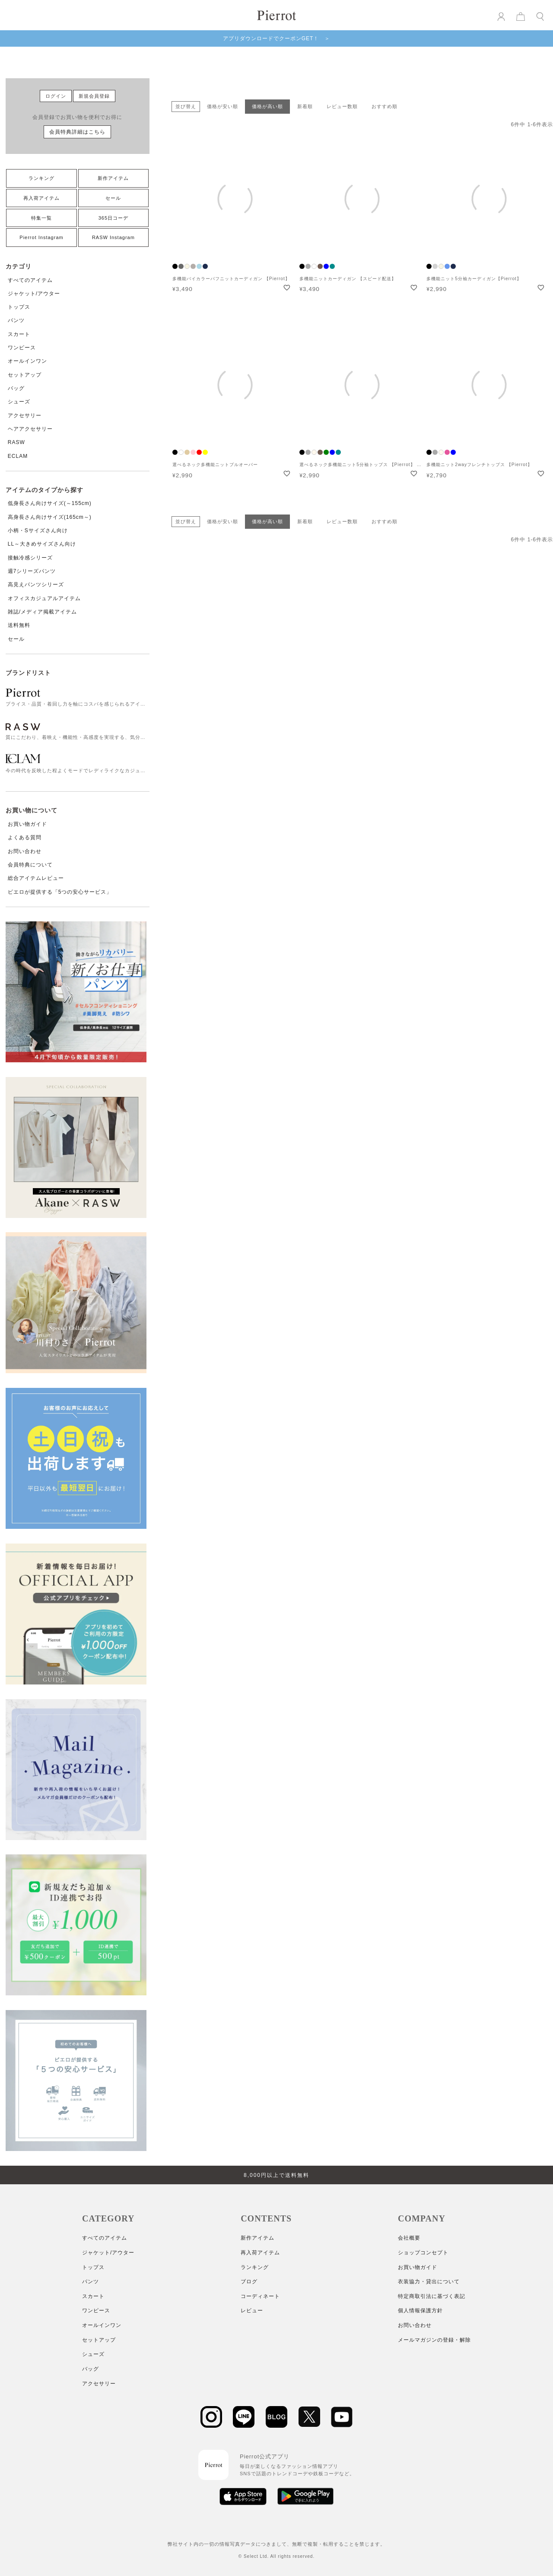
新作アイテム (113, 178)
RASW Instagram (113, 237)
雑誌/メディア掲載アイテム (42, 612)
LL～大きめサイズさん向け (42, 544)
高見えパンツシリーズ (36, 585)
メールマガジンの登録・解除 (434, 2340)
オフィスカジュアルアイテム (44, 598)
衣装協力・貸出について (429, 2282)
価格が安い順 (222, 106)
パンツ (16, 320)
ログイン (55, 96)
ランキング (41, 178)
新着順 (305, 106)
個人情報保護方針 (420, 2311)
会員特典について (30, 865)
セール (113, 198)
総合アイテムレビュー (36, 878)
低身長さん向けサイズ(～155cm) (50, 503)
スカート (19, 334)
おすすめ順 (384, 106)
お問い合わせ (24, 851)
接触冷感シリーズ (30, 558)
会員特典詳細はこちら (77, 132)
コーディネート (260, 2296)
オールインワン (27, 361)
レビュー (252, 2311)
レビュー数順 (342, 106)
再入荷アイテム (41, 198)
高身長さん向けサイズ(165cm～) (50, 517)
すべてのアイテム (30, 280)
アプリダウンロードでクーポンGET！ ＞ (277, 38)
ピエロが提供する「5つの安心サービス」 (60, 892)
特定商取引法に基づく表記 (431, 2296)
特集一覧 (41, 218)
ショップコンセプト (423, 2253)
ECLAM (18, 456)
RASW (16, 442)
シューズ (19, 402)
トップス (19, 307)
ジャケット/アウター (34, 294)
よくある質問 (24, 837)
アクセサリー (24, 415)
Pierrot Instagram (41, 237)
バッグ (16, 388)
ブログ (249, 2282)
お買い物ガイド (27, 824)
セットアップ (24, 375)
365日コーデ (113, 218)
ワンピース (22, 348)
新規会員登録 (94, 96)
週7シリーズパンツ (32, 571)
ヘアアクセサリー (30, 429)
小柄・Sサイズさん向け (38, 530)
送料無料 (19, 625)
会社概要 (409, 2238)
